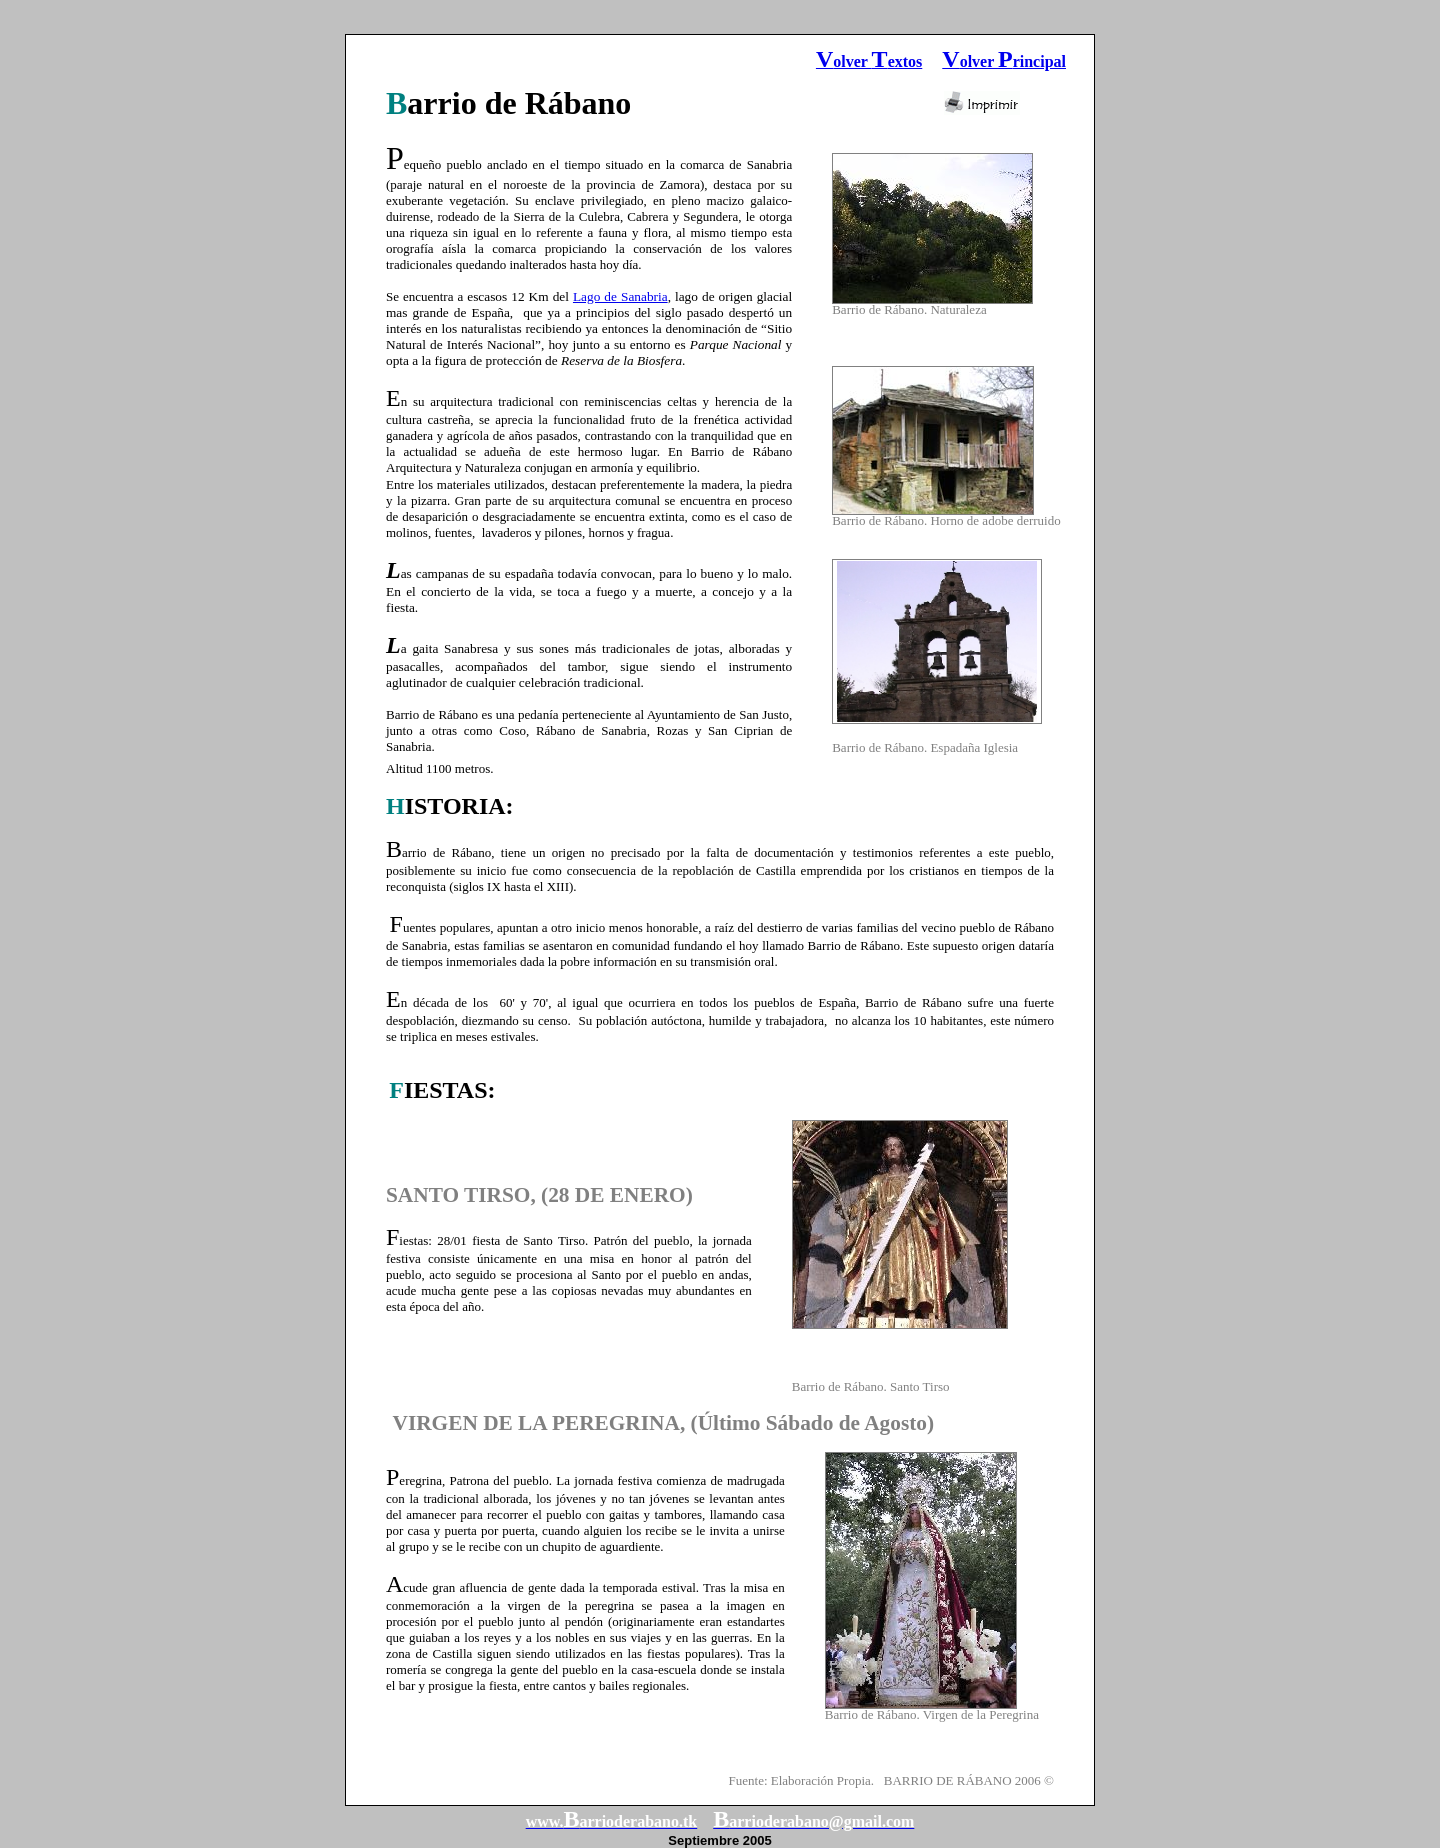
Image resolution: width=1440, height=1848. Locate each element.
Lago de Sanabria (620, 296)
